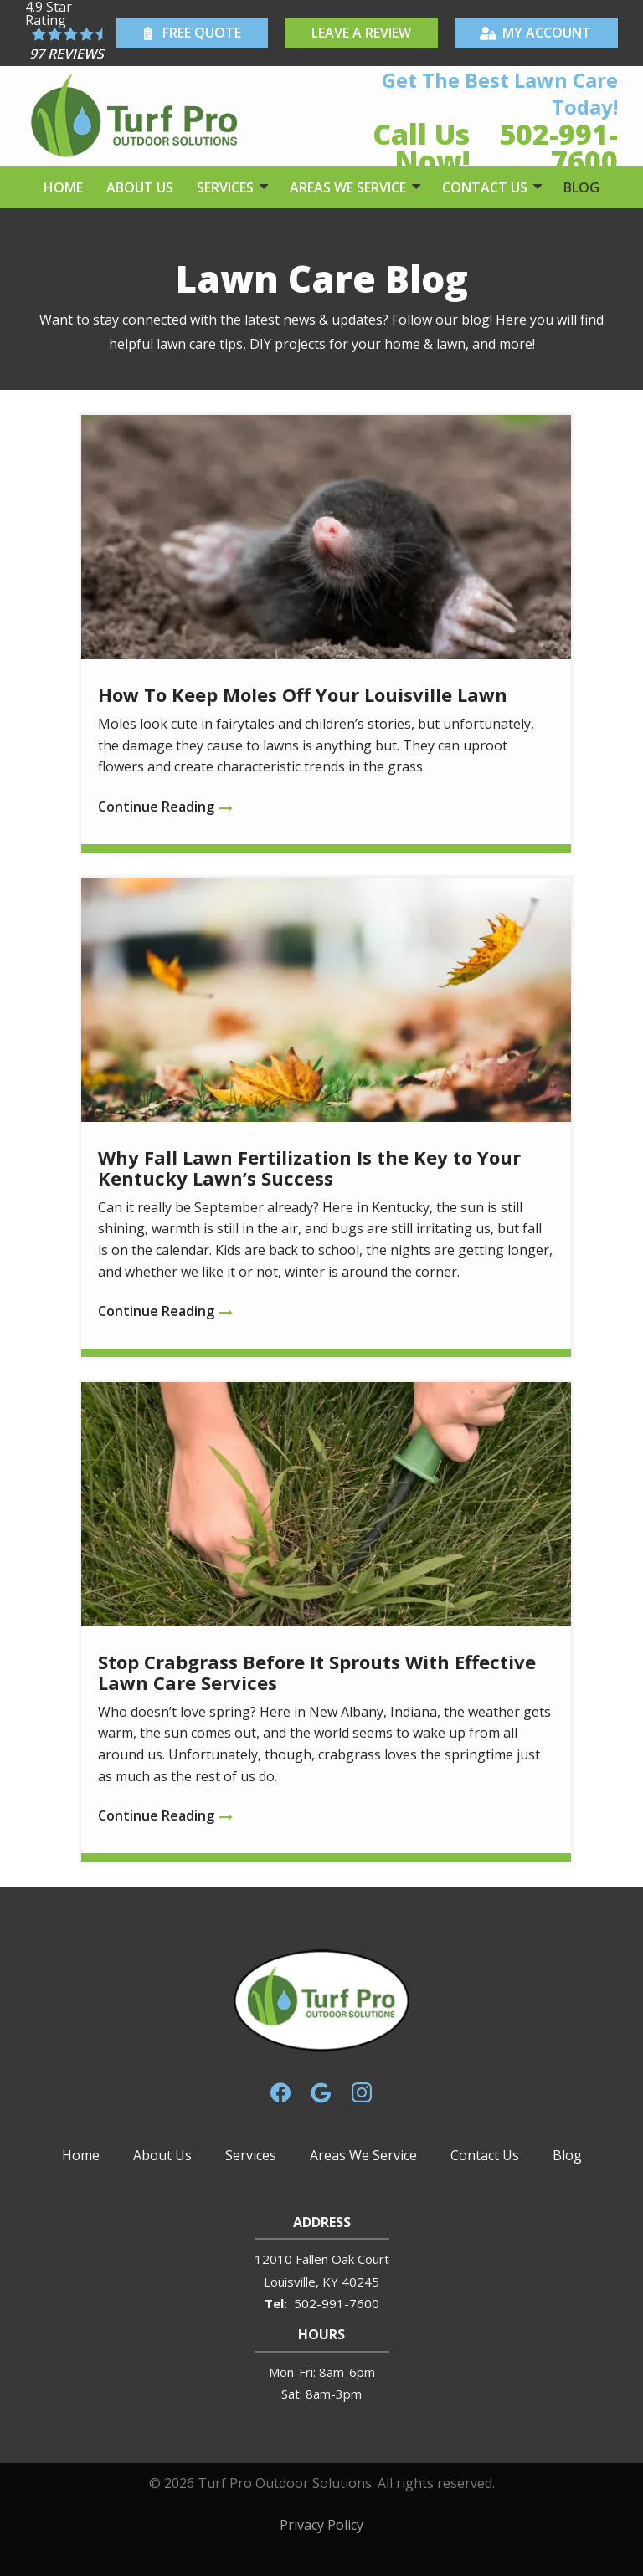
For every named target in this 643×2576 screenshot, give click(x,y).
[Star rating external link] (68, 33)
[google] (321, 2091)
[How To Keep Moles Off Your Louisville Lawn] (326, 634)
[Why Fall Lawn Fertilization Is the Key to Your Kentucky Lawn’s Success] (326, 1117)
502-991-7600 (336, 2303)
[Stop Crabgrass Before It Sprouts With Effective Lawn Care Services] (326, 1622)
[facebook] (280, 2091)
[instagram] (362, 2091)
